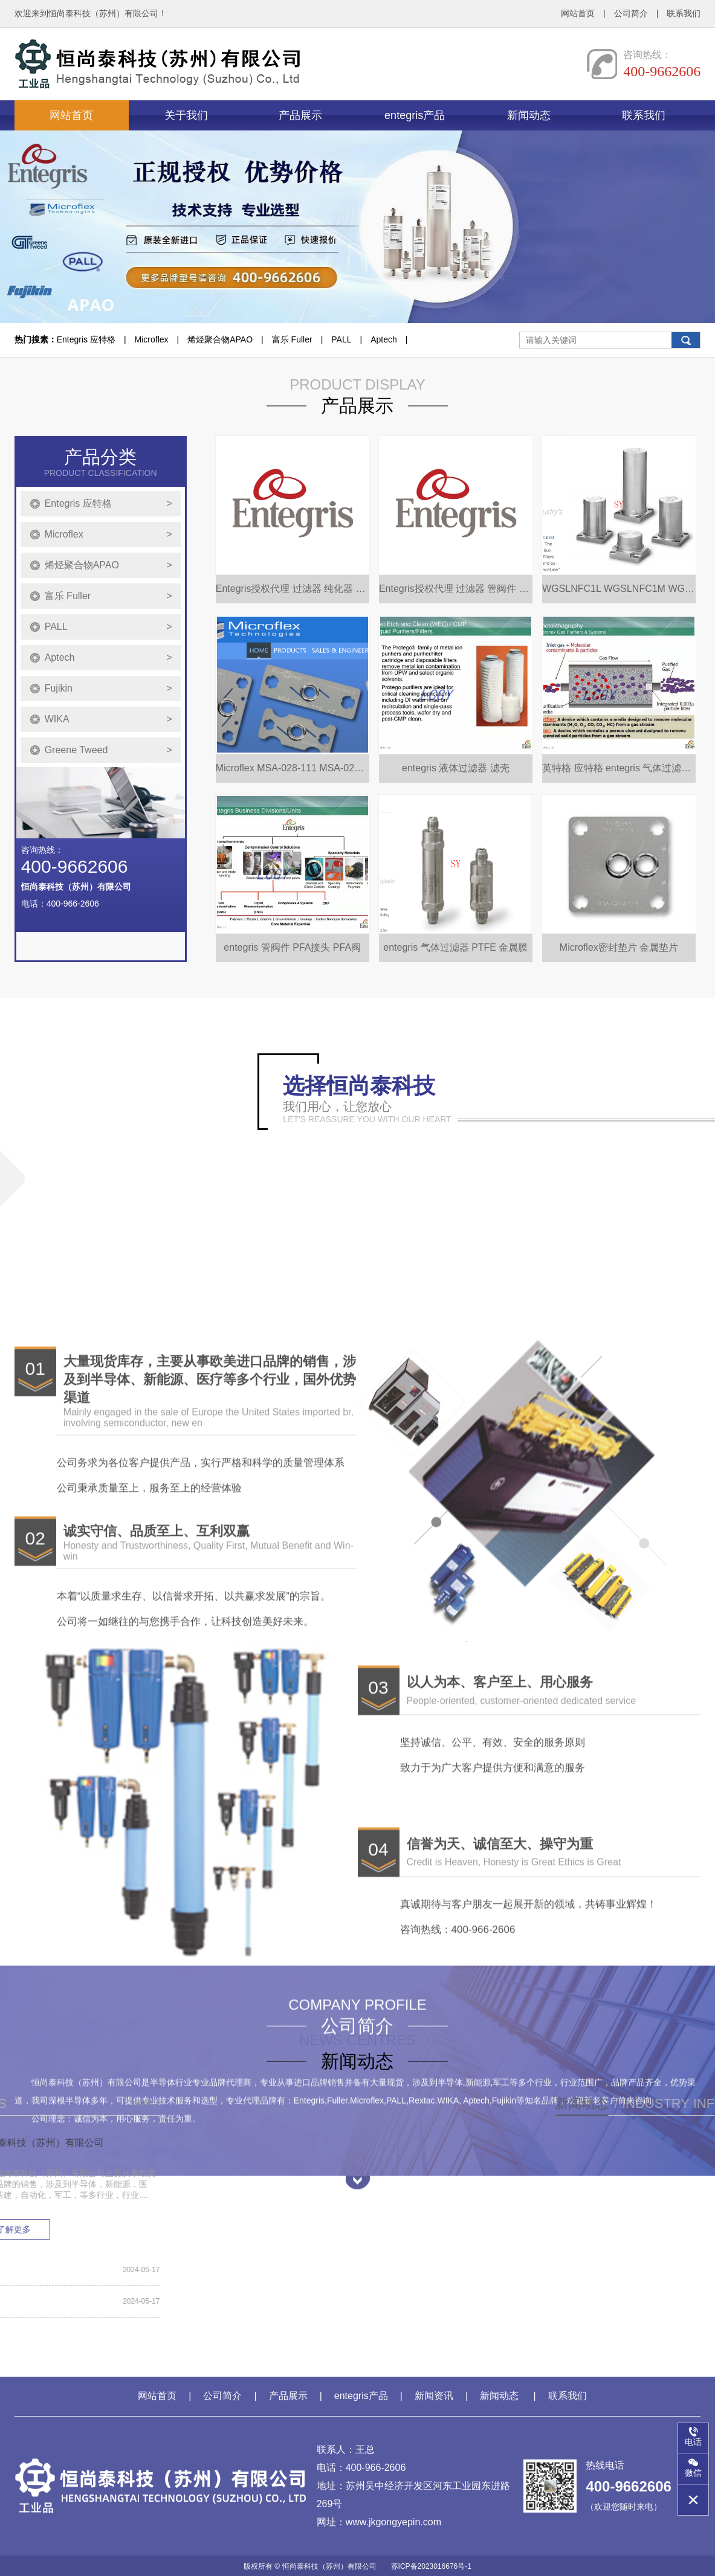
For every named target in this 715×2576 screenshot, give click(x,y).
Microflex (152, 339)
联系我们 (683, 13)
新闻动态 (529, 115)
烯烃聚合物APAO (220, 339)
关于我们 (186, 115)
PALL (341, 339)
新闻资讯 (434, 2402)
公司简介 (631, 13)
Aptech (383, 339)
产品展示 (300, 115)
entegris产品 (414, 115)
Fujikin (108, 759)
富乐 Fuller (292, 339)
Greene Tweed (108, 821)
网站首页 (578, 13)
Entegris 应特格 (86, 339)
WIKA (108, 790)
